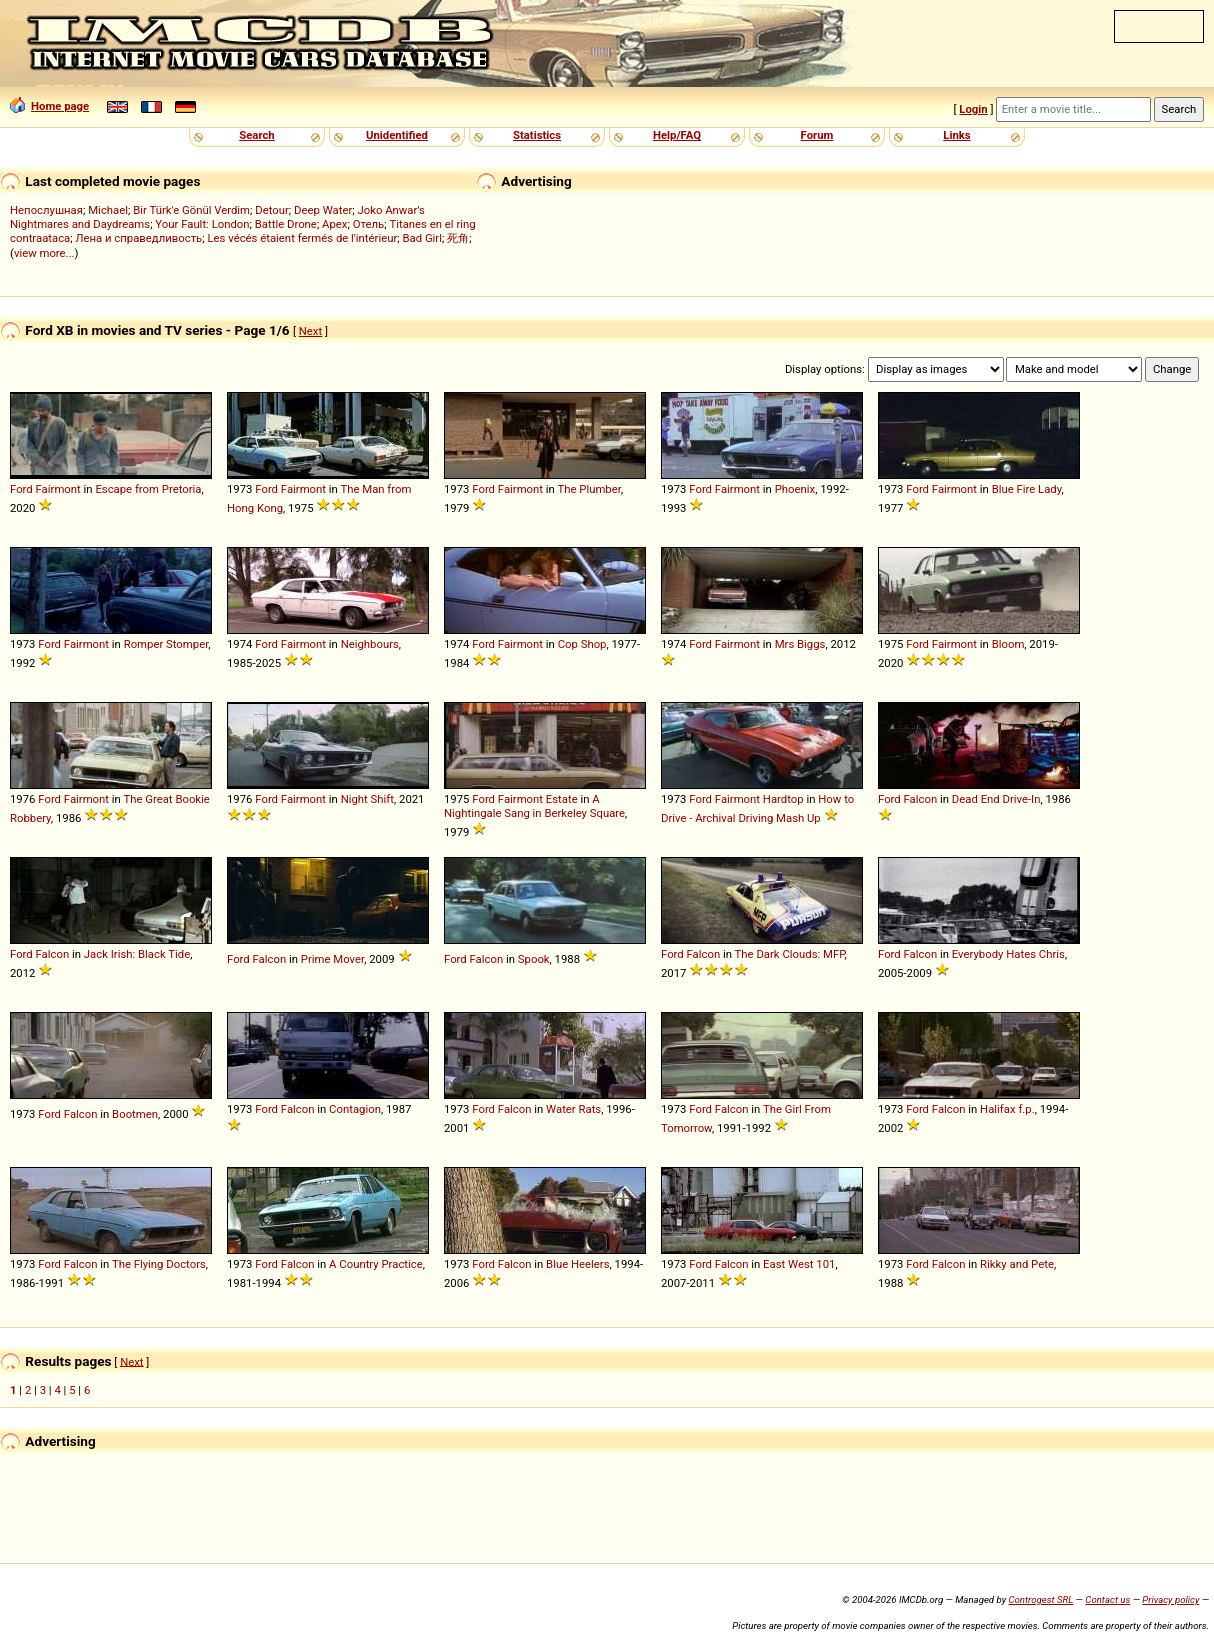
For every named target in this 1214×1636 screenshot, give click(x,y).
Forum (817, 135)
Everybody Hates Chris (1008, 954)
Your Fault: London (202, 224)
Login (973, 109)
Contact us (1107, 1599)
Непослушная (46, 210)
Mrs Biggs (800, 644)
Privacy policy (1170, 1599)
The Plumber (588, 489)
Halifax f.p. (1007, 1109)
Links (956, 135)
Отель (369, 224)
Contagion (355, 1109)
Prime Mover (332, 959)
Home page (49, 106)
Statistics (537, 135)
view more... (44, 253)
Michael (108, 210)
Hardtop (783, 799)
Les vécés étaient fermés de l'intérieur (302, 238)
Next (310, 331)
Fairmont (58, 489)
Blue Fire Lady (1027, 489)
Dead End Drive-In (996, 799)
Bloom (1008, 644)
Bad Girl (421, 238)
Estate (562, 799)
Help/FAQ (677, 135)
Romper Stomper (166, 644)
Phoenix (795, 489)
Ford (21, 489)
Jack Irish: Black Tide (137, 954)
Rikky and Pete (1017, 1264)
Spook (534, 959)
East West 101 (799, 1264)
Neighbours (370, 644)
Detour (272, 210)
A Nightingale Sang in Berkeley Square (534, 806)
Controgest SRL (1040, 1599)
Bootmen (135, 1114)
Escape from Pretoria (148, 489)
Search (256, 135)
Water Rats (573, 1109)
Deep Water (323, 210)
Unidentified (397, 135)
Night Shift (367, 799)
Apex (334, 224)
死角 (458, 238)
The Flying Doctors (159, 1264)
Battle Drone (286, 224)
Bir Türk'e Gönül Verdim (191, 210)
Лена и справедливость (138, 238)
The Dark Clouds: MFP (790, 954)
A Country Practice (376, 1264)
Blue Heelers (577, 1264)
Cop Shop (582, 644)
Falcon (921, 799)
